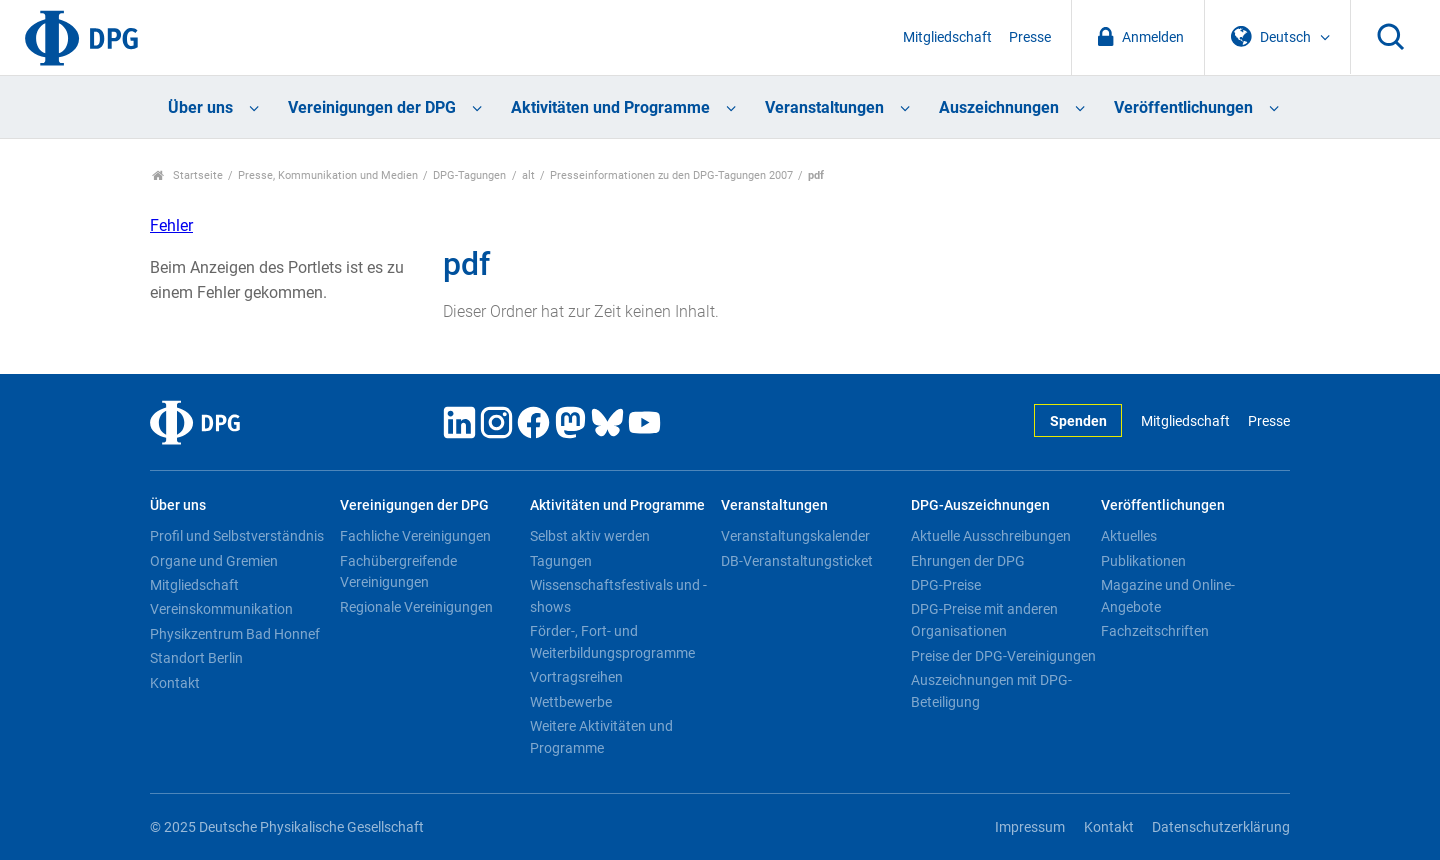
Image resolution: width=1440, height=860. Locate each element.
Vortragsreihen (576, 677)
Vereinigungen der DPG (372, 107)
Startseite (187, 175)
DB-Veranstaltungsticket (797, 561)
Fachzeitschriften (1155, 631)
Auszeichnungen (999, 107)
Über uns (200, 107)
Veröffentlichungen (1183, 107)
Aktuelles (1129, 536)
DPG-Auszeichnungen (980, 505)
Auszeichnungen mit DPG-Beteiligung (991, 691)
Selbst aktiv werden (590, 536)
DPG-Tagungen (469, 175)
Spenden (1078, 421)
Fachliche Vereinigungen (415, 536)
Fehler (171, 225)
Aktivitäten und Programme (610, 107)
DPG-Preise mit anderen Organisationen (984, 620)
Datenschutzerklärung (1221, 827)
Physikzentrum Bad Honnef (235, 634)
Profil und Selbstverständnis (237, 536)
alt (528, 175)
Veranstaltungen (824, 107)
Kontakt (175, 683)
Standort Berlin (196, 658)
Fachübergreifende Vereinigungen (398, 572)
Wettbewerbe (571, 702)
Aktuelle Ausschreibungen (991, 536)
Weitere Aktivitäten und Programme (601, 737)
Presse (1030, 37)
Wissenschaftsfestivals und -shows (618, 596)
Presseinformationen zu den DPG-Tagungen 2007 (671, 175)
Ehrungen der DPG (968, 561)
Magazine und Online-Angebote (1168, 596)
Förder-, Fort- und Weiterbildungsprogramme (612, 642)
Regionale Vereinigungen (416, 607)
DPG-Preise (946, 585)
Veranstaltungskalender (795, 536)
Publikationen (1143, 561)
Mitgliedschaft (947, 37)
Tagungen (561, 561)
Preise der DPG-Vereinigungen (1003, 656)
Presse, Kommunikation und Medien (328, 175)
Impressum (1030, 827)
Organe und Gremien (214, 561)
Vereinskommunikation (221, 609)
